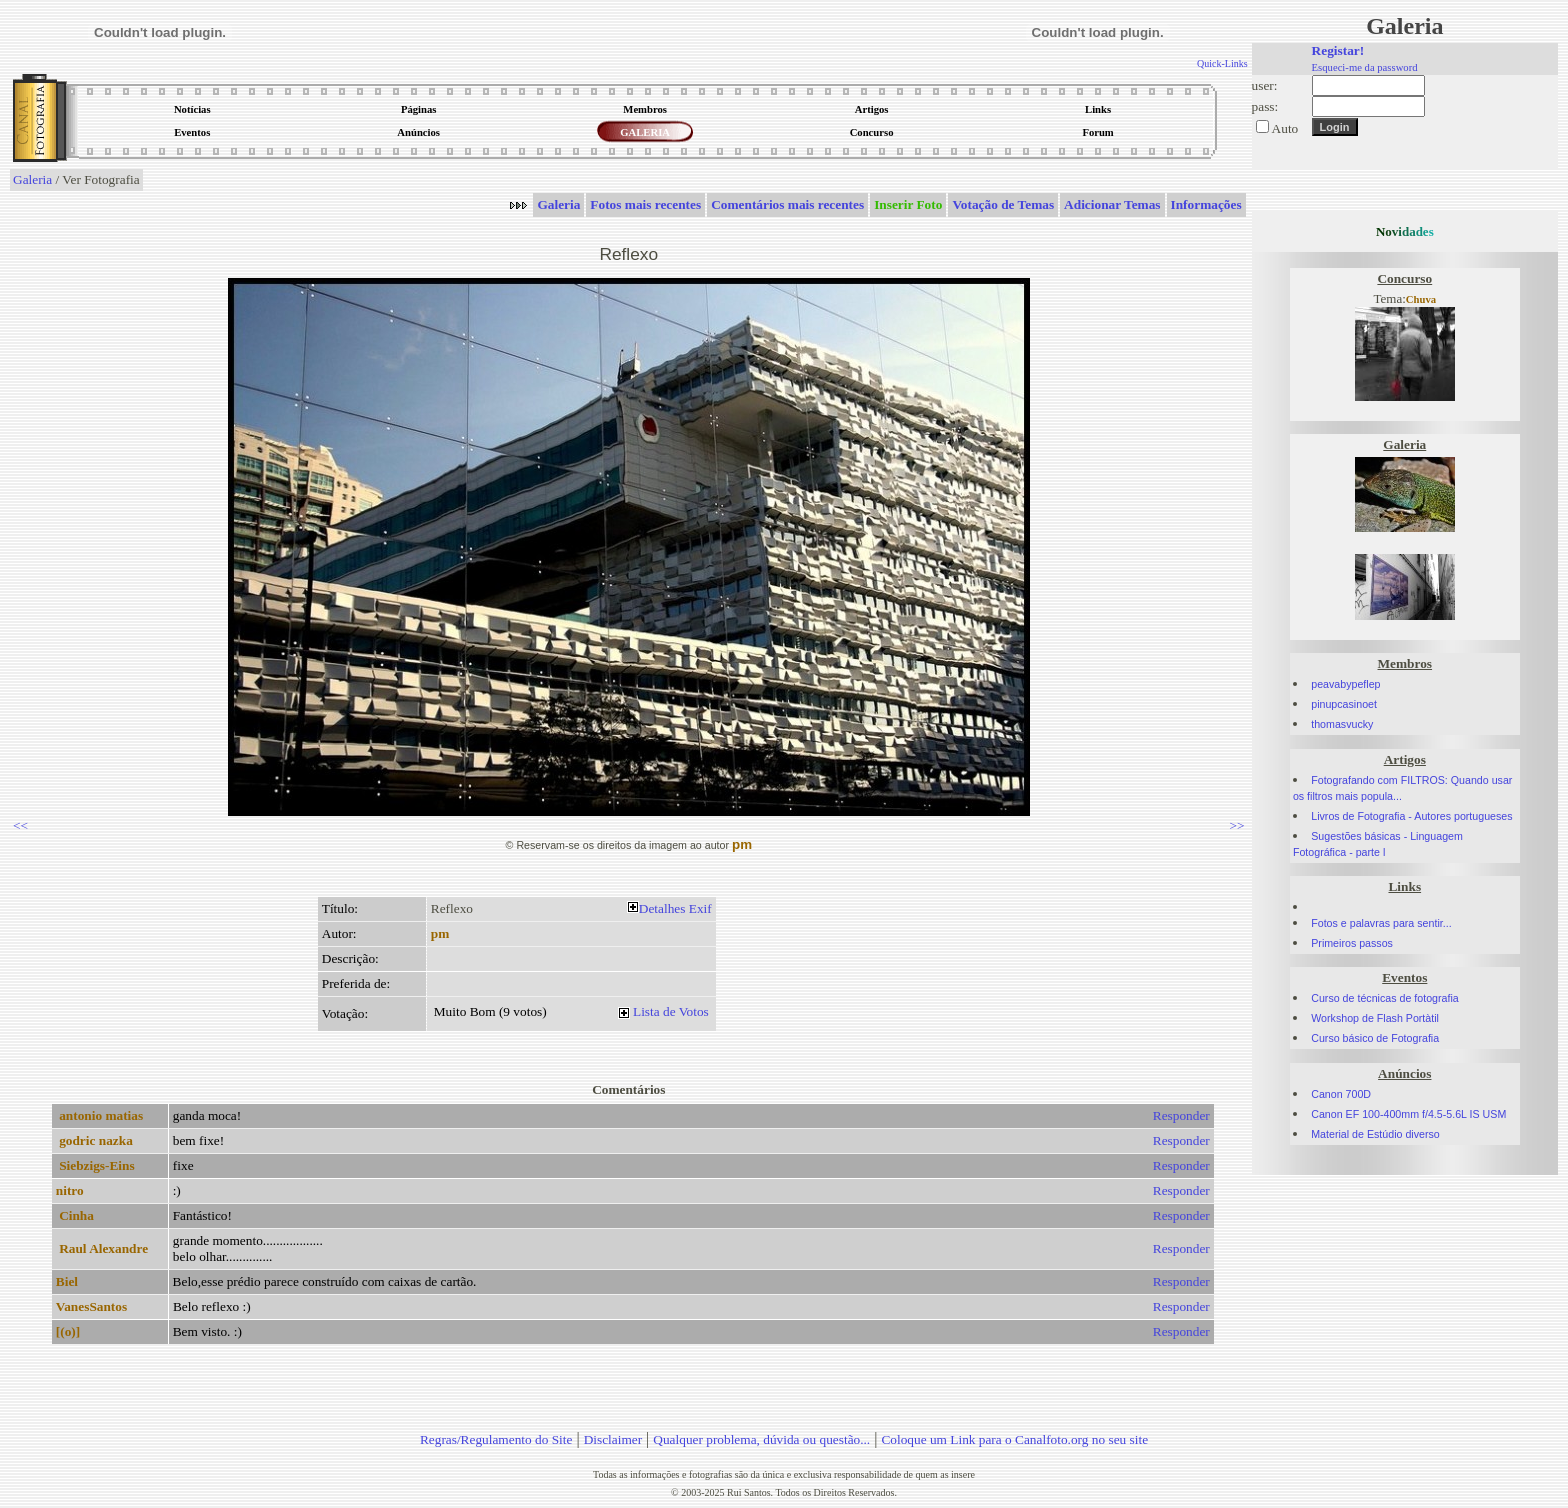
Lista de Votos (671, 1011)
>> (1237, 825)
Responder (1181, 1115)
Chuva (1421, 299)
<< (20, 825)
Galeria (32, 179)
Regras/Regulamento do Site (496, 1439)
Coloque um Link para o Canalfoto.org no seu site (1014, 1439)
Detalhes (662, 908)
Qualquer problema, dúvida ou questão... (761, 1439)
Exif (700, 908)
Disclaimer (613, 1439)
